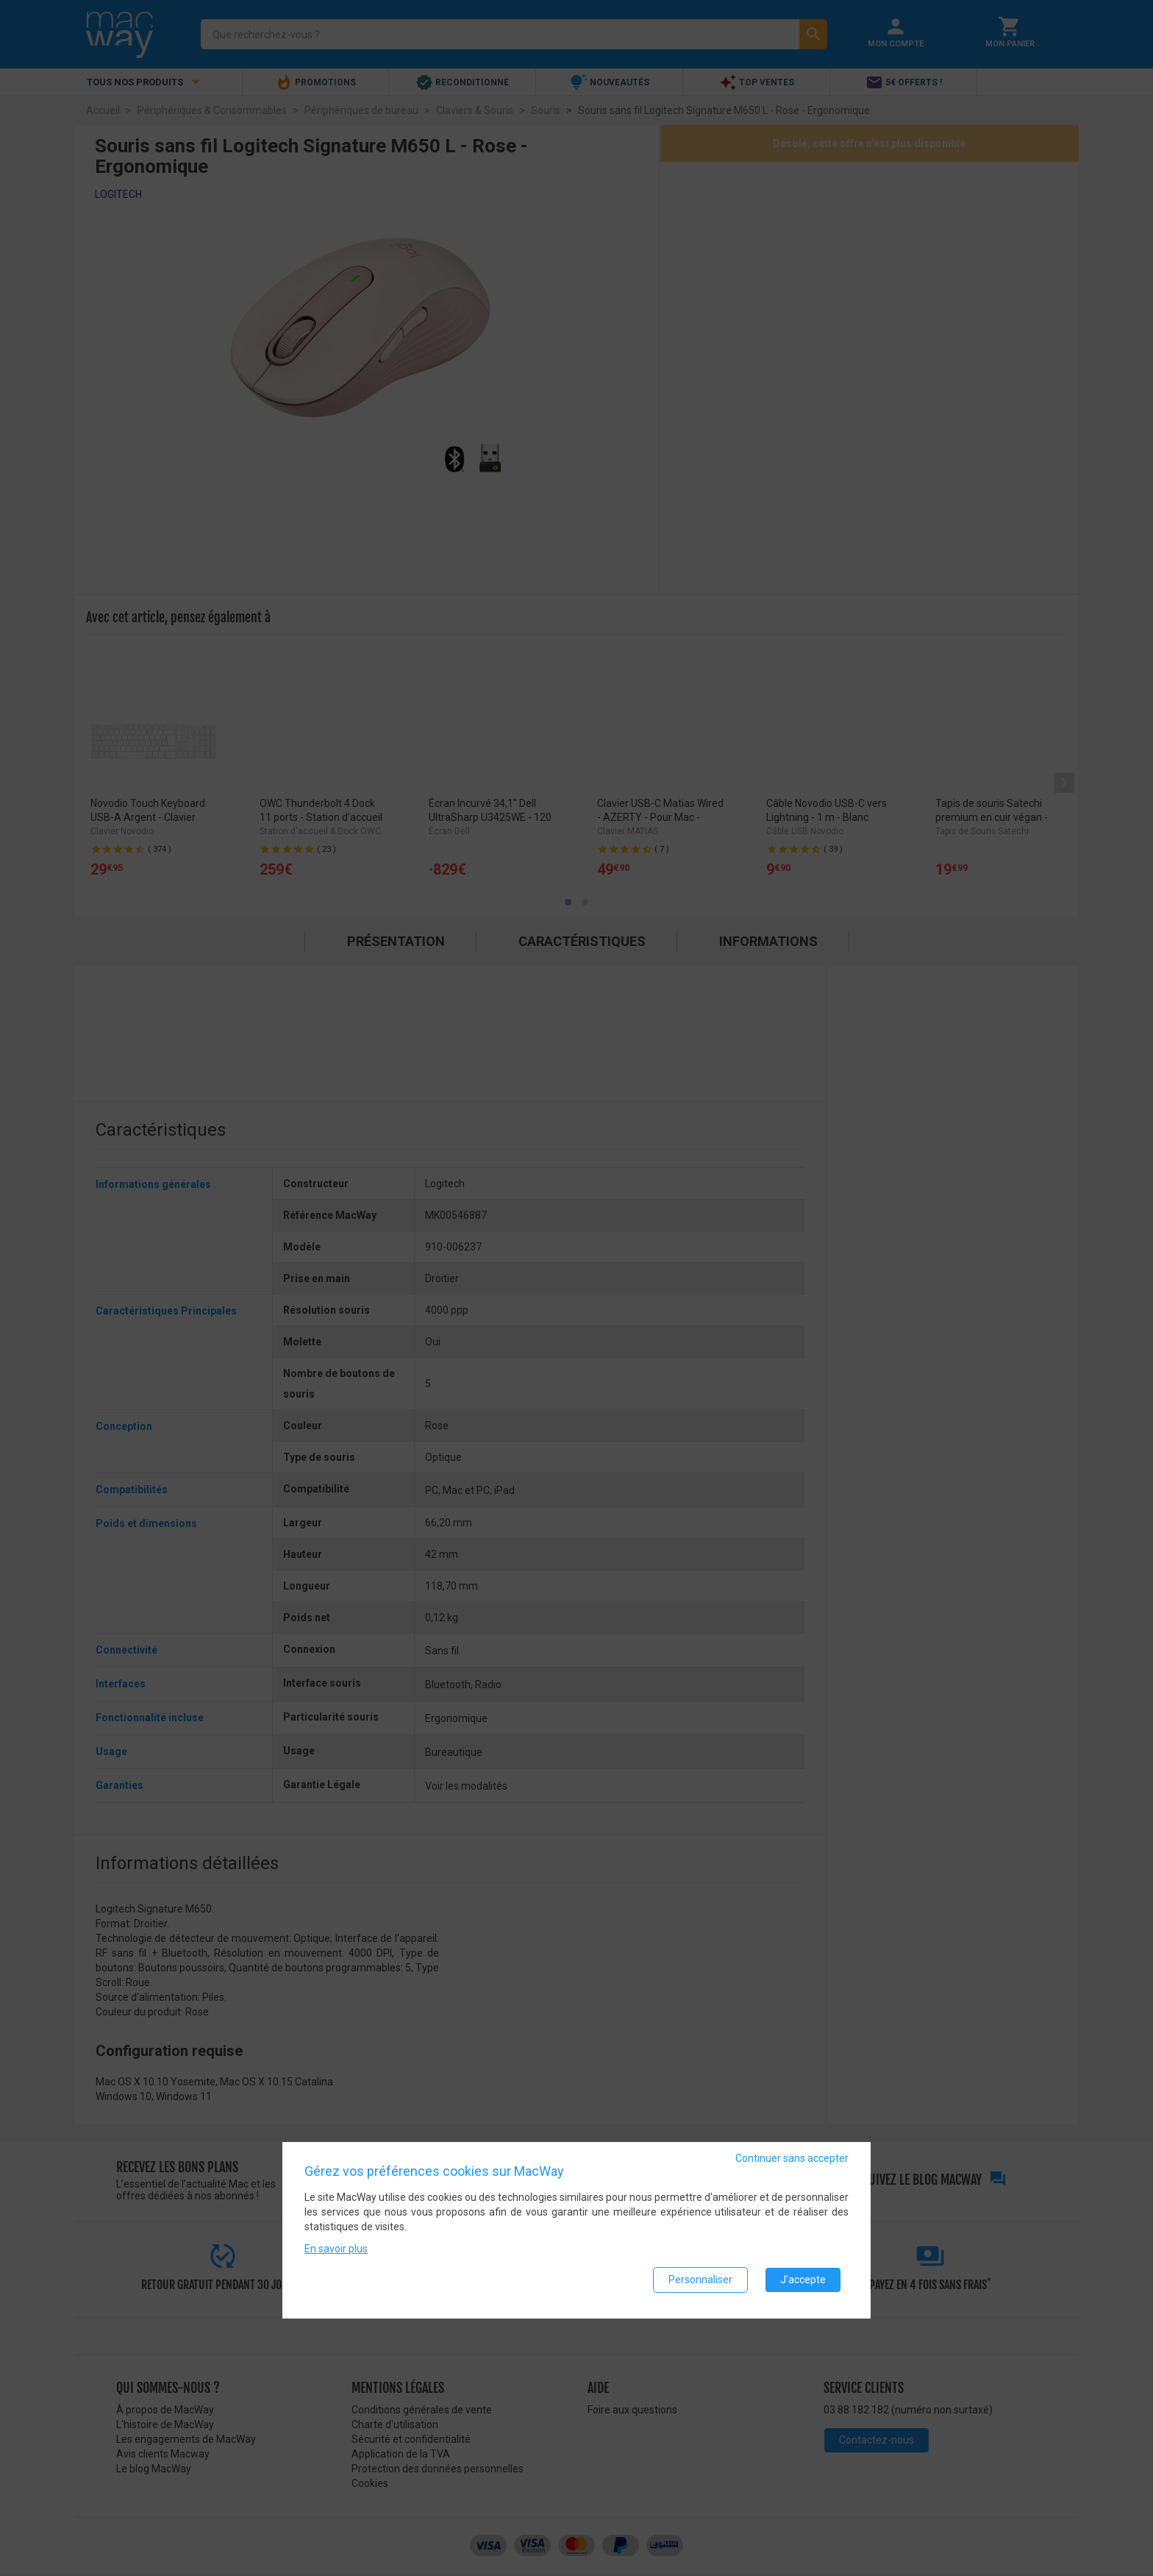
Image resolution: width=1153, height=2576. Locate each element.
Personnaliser (700, 2283)
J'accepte (803, 2283)
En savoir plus (336, 2252)
